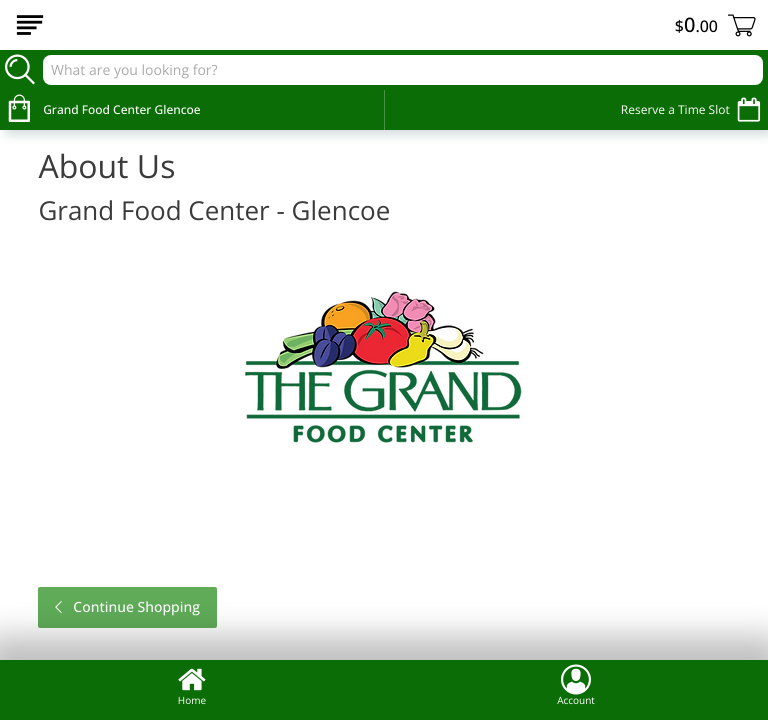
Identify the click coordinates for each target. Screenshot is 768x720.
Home (192, 685)
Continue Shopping (135, 607)
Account (576, 685)
